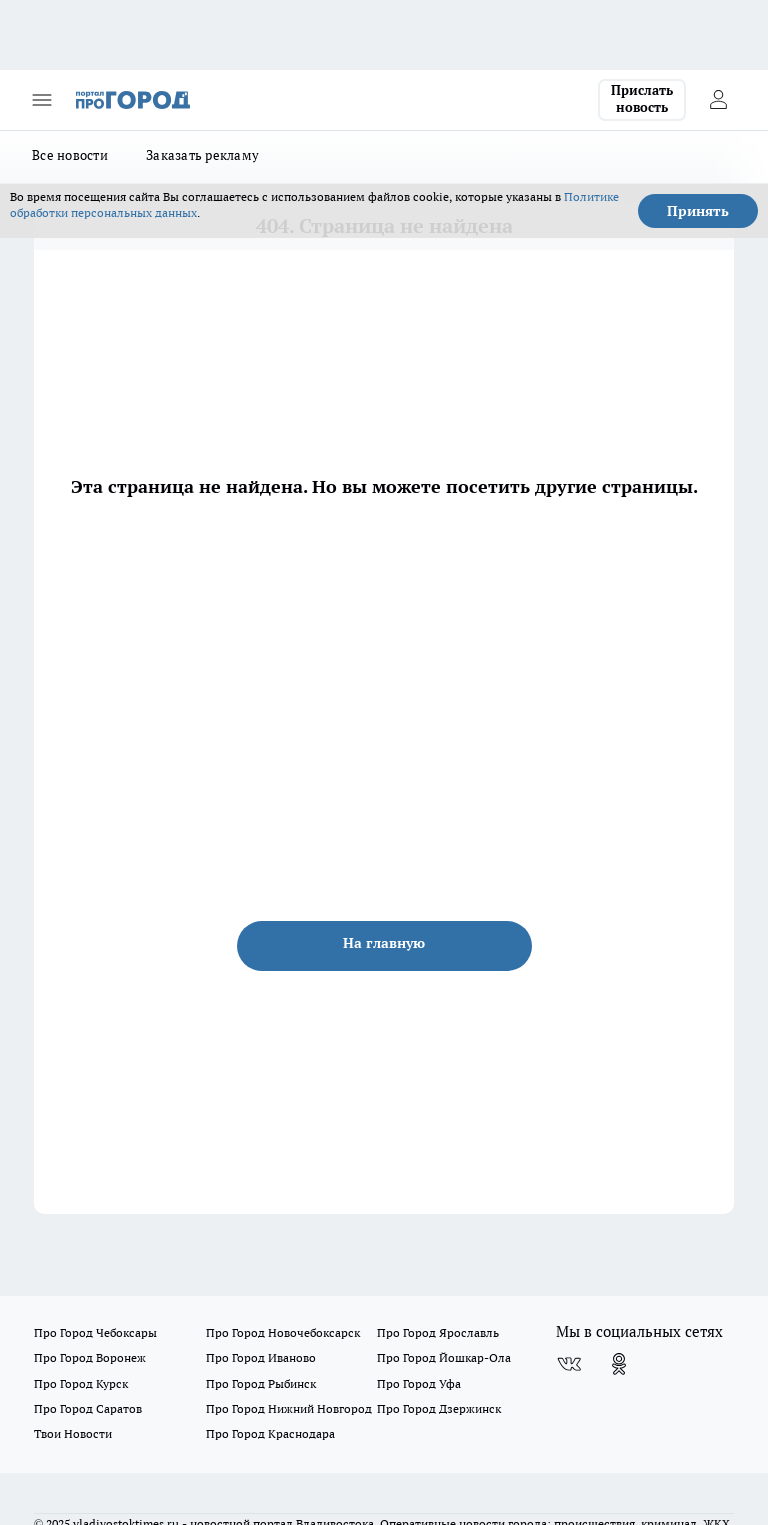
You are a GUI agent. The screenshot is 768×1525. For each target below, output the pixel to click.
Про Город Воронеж (90, 1357)
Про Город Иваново (261, 1357)
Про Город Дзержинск (439, 1408)
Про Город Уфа (419, 1383)
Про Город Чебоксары (95, 1332)
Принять (698, 211)
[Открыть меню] (42, 100)
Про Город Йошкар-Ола (444, 1357)
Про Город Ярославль (438, 1332)
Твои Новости (73, 1433)
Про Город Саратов (88, 1408)
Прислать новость (642, 99)
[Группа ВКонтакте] (569, 1364)
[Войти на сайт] (718, 100)
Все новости (70, 155)
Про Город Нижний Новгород (289, 1408)
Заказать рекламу (202, 155)
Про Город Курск (81, 1383)
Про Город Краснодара (270, 1433)
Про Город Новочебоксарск (283, 1332)
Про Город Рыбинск (261, 1383)
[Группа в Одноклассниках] (619, 1364)
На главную (384, 943)
